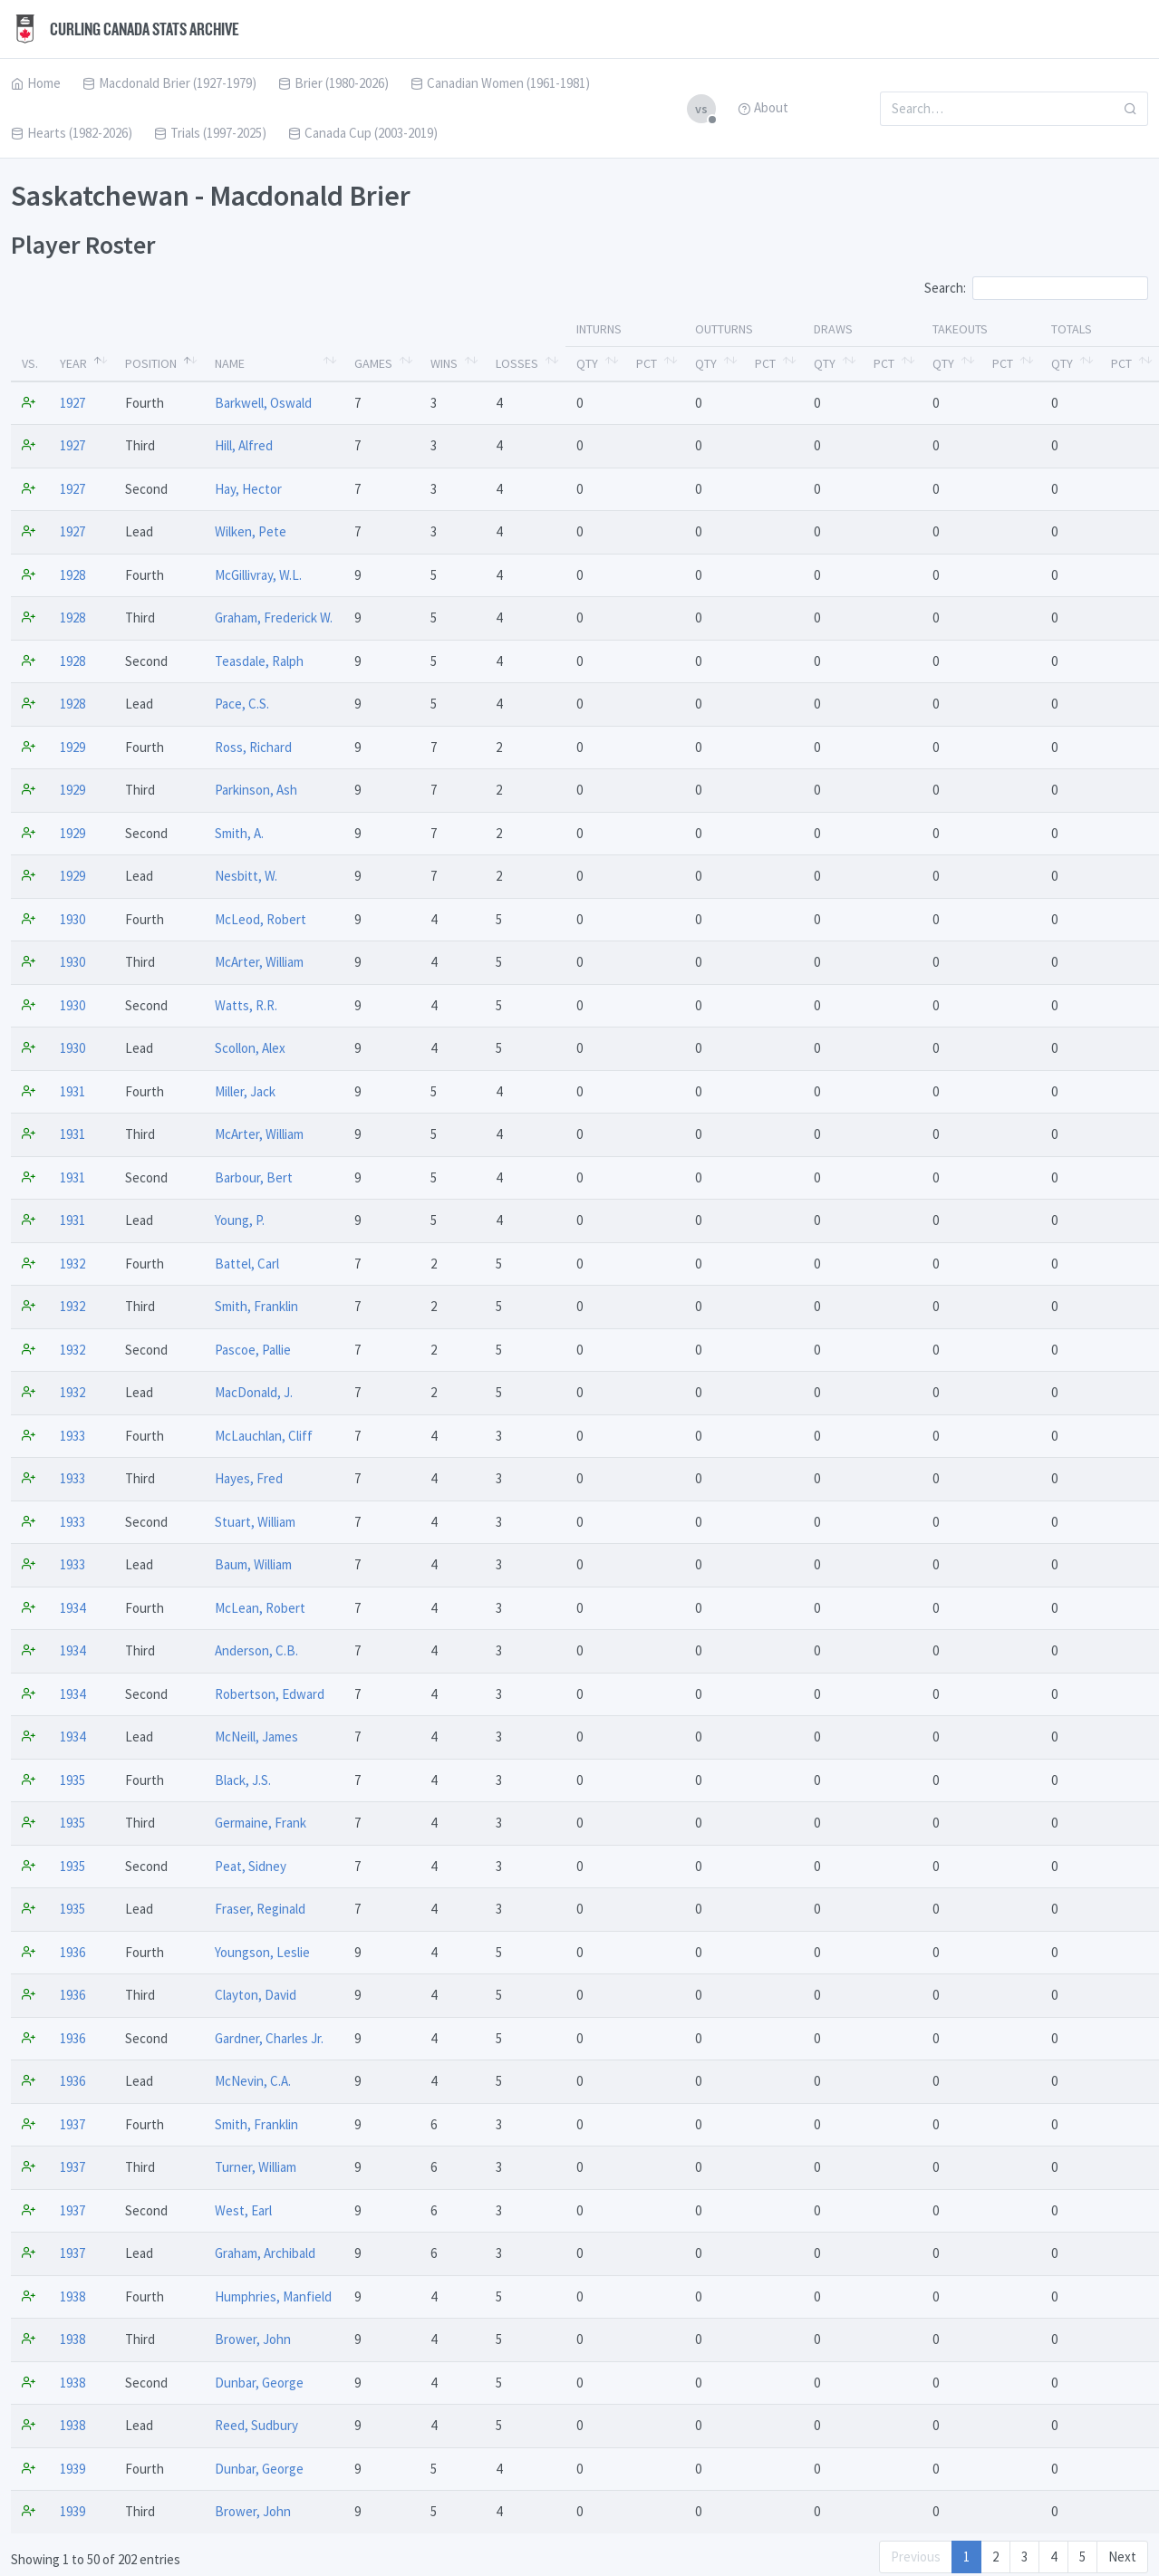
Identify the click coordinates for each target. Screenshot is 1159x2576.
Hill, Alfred (244, 445)
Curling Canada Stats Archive (125, 28)
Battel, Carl (247, 1263)
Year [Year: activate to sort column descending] (73, 363)
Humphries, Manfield (273, 2296)
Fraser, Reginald (260, 1908)
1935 (72, 1780)
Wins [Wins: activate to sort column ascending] (444, 363)
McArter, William (259, 961)
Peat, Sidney (250, 1866)
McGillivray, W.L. (258, 575)
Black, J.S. (243, 1780)
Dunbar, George (259, 2382)
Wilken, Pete (250, 531)
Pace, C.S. (242, 703)
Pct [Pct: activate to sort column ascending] (646, 363)
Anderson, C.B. (256, 1650)
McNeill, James (256, 1736)
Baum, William (253, 1564)
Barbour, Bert (254, 1177)
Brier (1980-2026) (333, 83)
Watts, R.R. (246, 1005)
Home (36, 83)
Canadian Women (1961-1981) (500, 83)
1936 (72, 1952)
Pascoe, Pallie (253, 1349)
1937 (72, 2124)
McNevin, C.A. (253, 2080)
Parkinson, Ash (256, 789)
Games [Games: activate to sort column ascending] (373, 363)
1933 (72, 1435)
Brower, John (253, 2339)
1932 (72, 1263)
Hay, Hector (248, 488)
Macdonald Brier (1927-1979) (169, 83)
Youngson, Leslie (262, 1952)
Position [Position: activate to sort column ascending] (151, 363)
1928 (72, 575)
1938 (72, 2296)
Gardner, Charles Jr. (269, 2038)
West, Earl (243, 2210)
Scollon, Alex (250, 1047)
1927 (72, 402)
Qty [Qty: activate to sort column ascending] (587, 363)
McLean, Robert (260, 1607)
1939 (72, 2468)
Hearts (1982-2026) (71, 132)
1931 (72, 1091)
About (763, 107)
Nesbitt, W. (246, 875)
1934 (72, 1607)
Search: (1036, 288)
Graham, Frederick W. (274, 617)
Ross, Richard (253, 747)
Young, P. (240, 1220)
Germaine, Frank (260, 1822)
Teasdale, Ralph (259, 661)
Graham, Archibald (265, 2253)
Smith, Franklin (256, 1306)
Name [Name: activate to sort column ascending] (230, 363)
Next (1122, 2556)
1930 (72, 919)
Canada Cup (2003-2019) (363, 132)
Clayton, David (255, 1994)
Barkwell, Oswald (263, 402)
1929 (72, 747)
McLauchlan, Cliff (264, 1435)
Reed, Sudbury (256, 2425)
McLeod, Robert (260, 919)
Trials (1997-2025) (210, 132)
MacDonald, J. (254, 1392)
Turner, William (255, 2167)
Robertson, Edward (269, 1694)
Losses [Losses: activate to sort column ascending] (517, 363)
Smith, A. (239, 833)
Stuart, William (255, 1521)
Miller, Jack (245, 1091)
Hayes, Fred (249, 1478)
